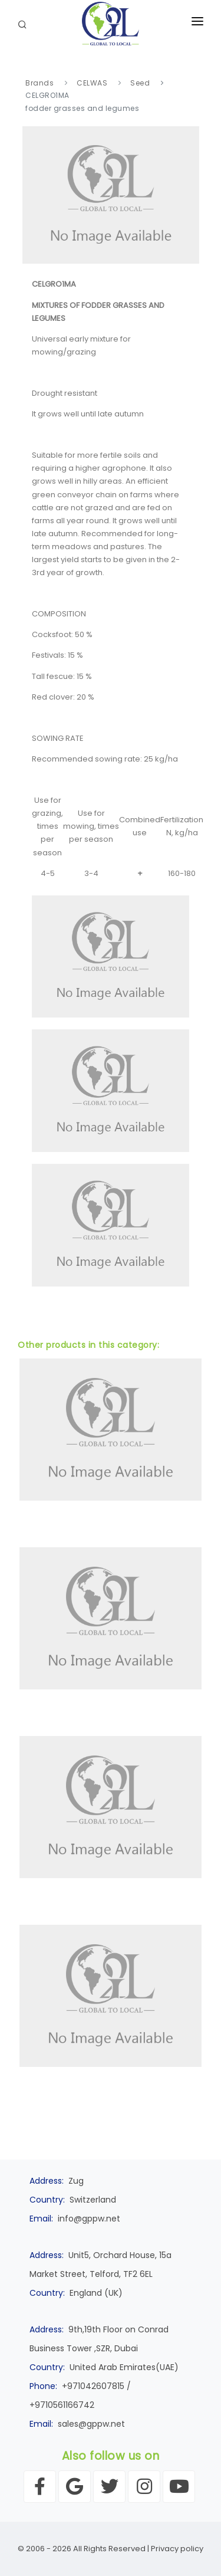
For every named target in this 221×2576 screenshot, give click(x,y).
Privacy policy (177, 2548)
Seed (140, 83)
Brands (39, 83)
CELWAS (92, 83)
